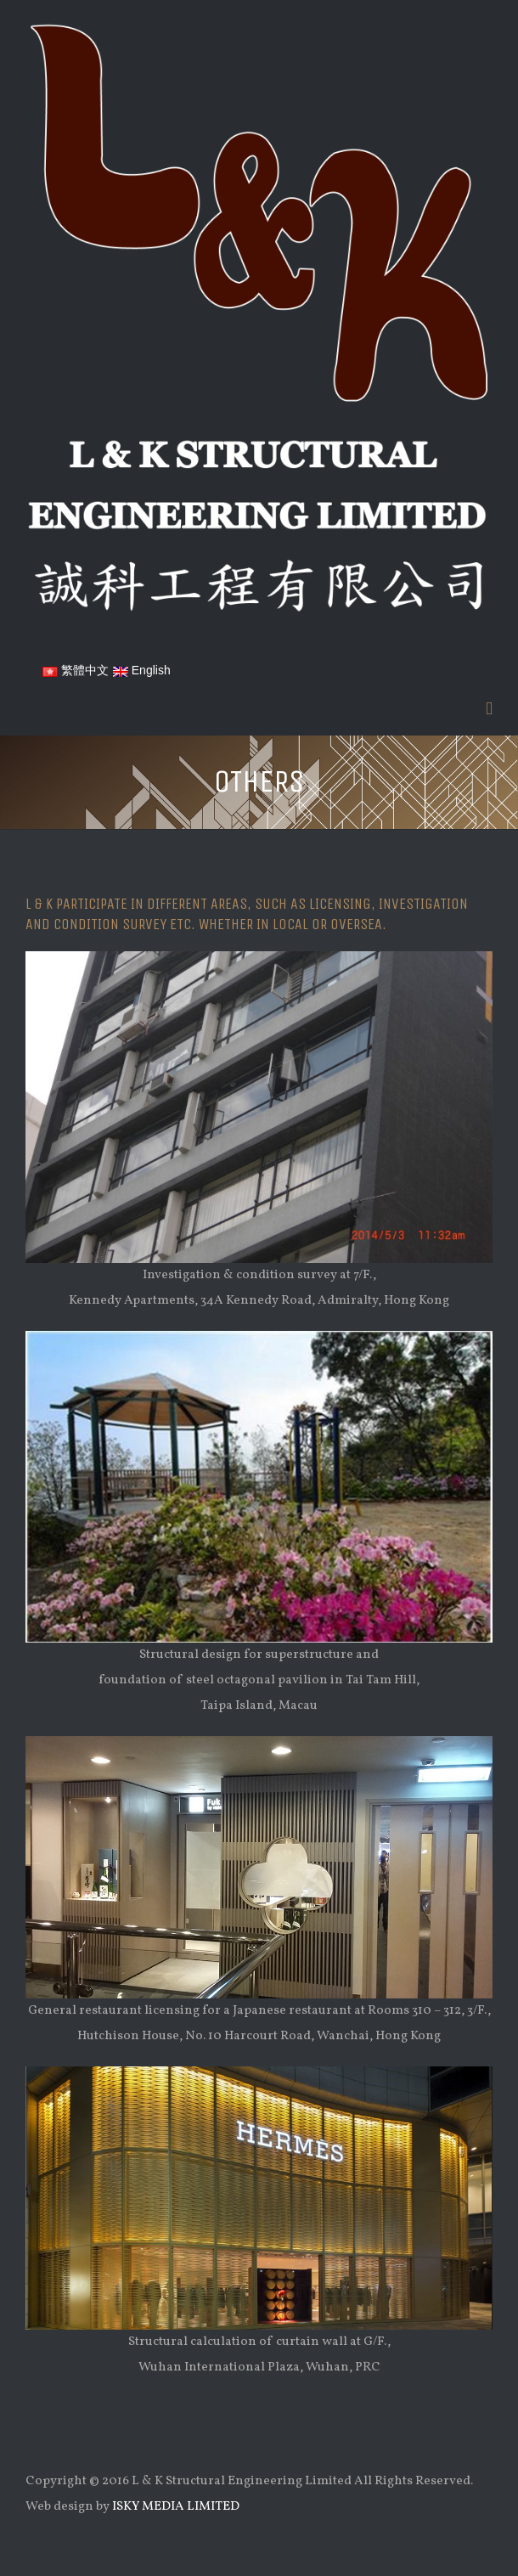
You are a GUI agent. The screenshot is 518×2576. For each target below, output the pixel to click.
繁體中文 (75, 670)
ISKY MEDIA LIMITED (175, 2507)
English (142, 670)
